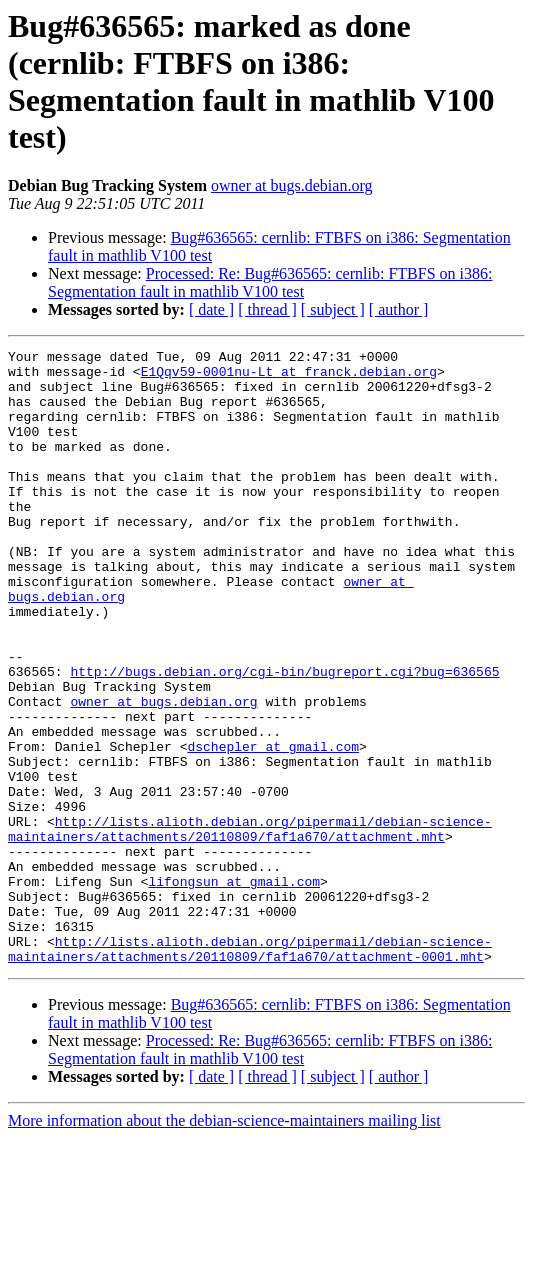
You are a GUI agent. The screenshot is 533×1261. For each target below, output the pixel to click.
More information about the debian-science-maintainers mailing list (224, 1243)
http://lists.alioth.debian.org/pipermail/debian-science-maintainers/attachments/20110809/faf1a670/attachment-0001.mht (250, 1070)
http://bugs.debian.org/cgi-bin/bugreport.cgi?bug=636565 (284, 737)
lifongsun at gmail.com (234, 989)
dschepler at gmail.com (273, 827)
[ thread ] (267, 309)
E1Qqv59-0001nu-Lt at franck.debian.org (289, 377)
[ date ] (211, 309)
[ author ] (399, 309)
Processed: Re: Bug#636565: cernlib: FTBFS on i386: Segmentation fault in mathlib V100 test (270, 282)
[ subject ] (333, 309)
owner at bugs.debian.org (291, 185)
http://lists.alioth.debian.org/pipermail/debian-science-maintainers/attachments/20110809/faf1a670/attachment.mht (250, 926)
